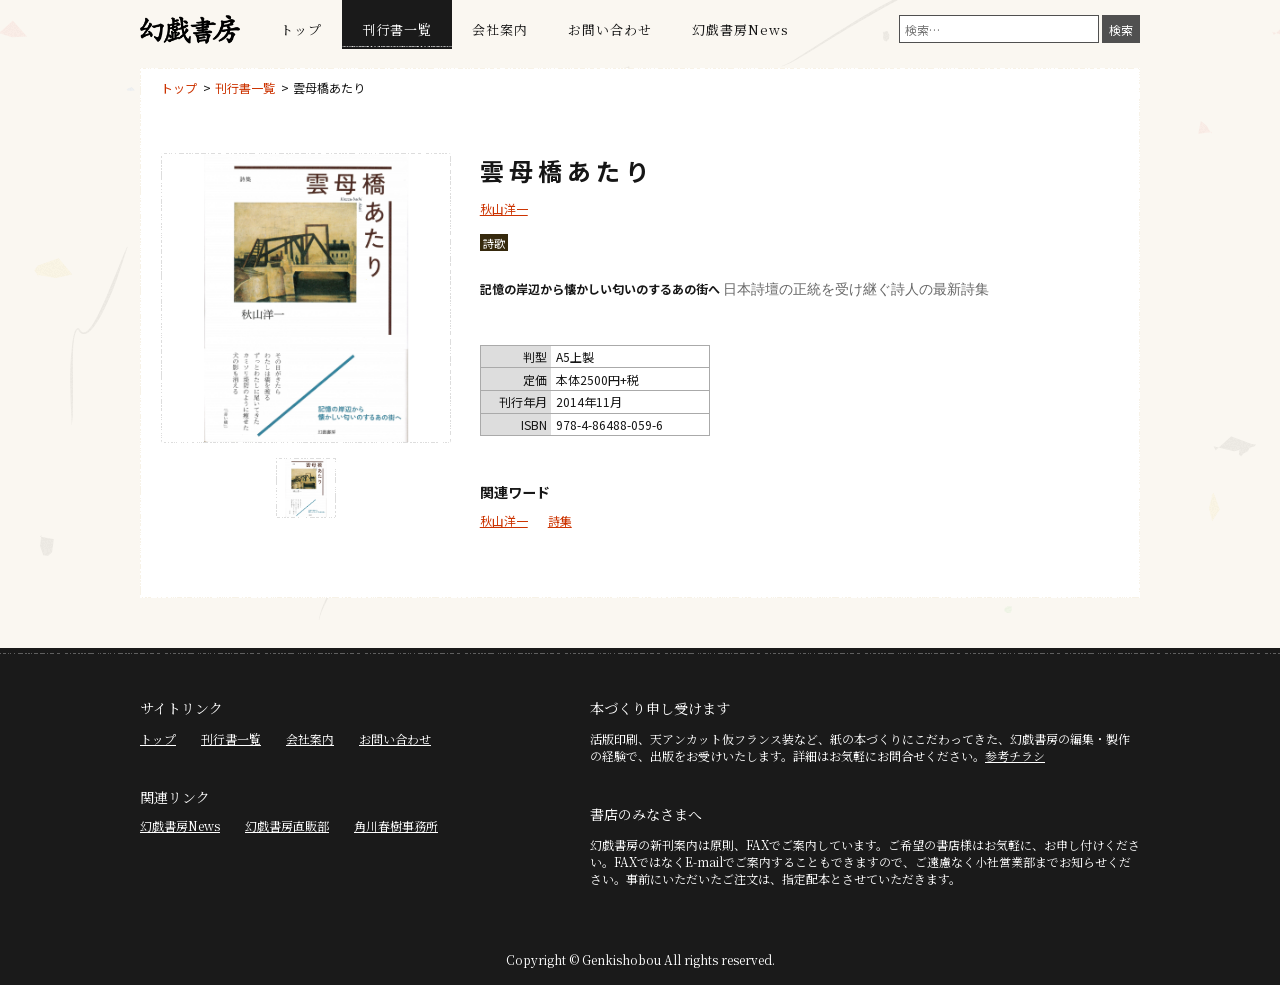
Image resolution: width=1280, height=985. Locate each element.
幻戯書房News (740, 29)
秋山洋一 (504, 208)
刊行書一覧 (397, 29)
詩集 (560, 520)
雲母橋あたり (329, 87)
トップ (301, 29)
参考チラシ (1015, 755)
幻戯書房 (190, 30)
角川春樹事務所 (396, 825)
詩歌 (494, 243)
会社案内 (500, 29)
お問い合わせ (610, 29)
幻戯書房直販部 (287, 825)
